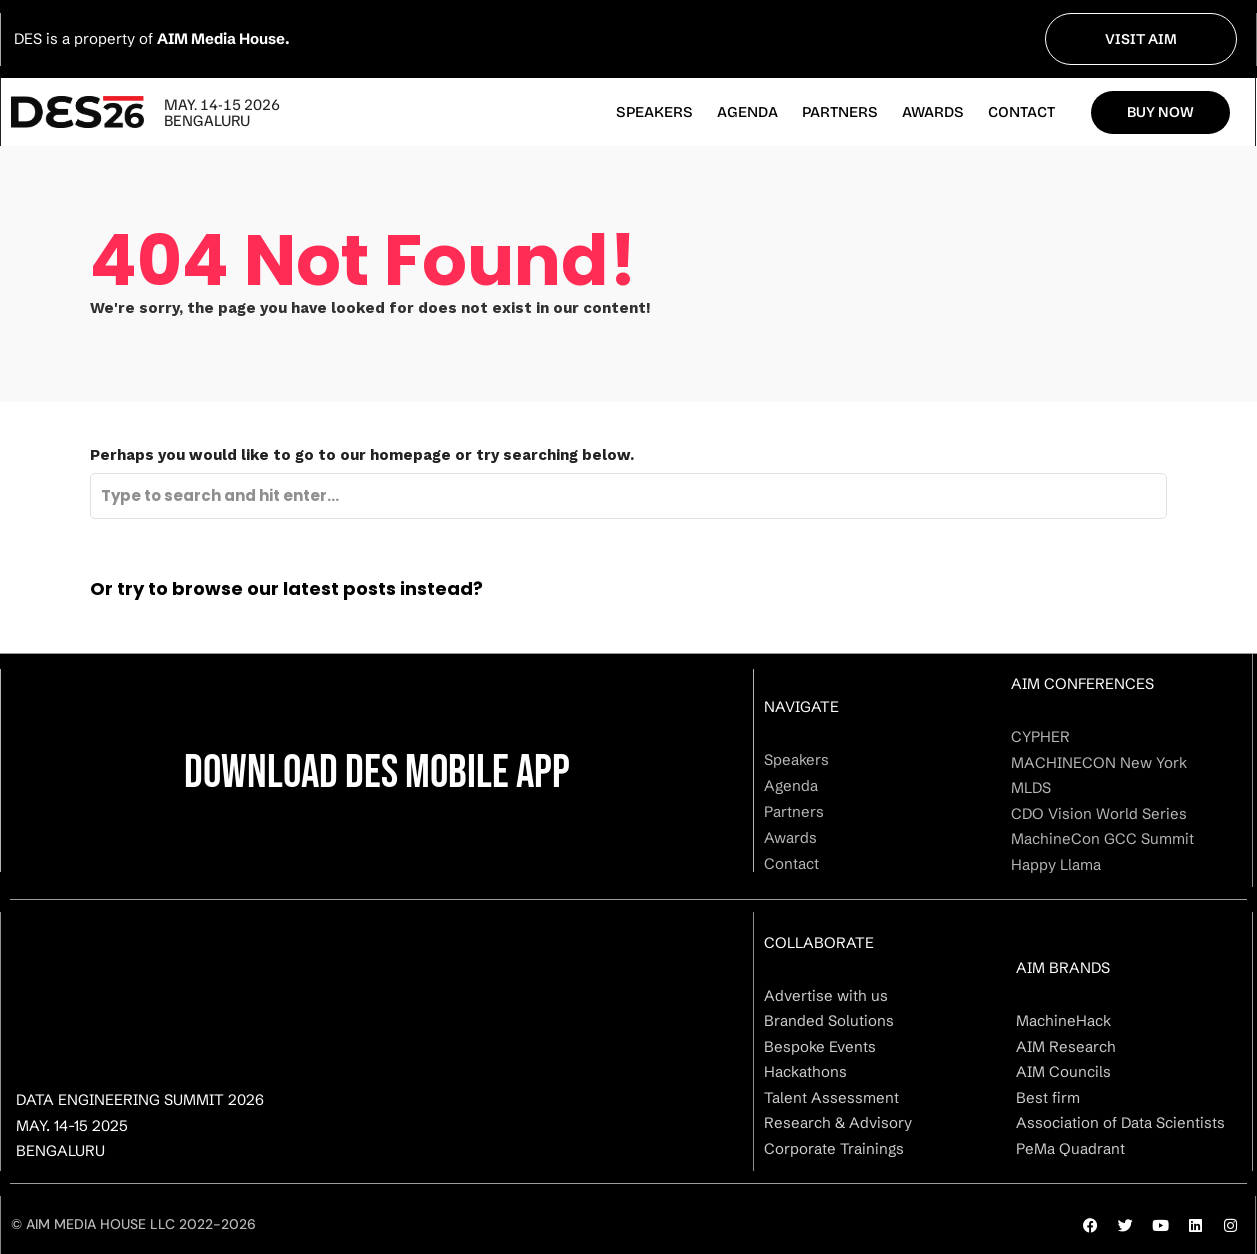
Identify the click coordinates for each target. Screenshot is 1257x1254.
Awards (933, 112)
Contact (1021, 112)
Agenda (747, 112)
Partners (840, 112)
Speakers (654, 112)
